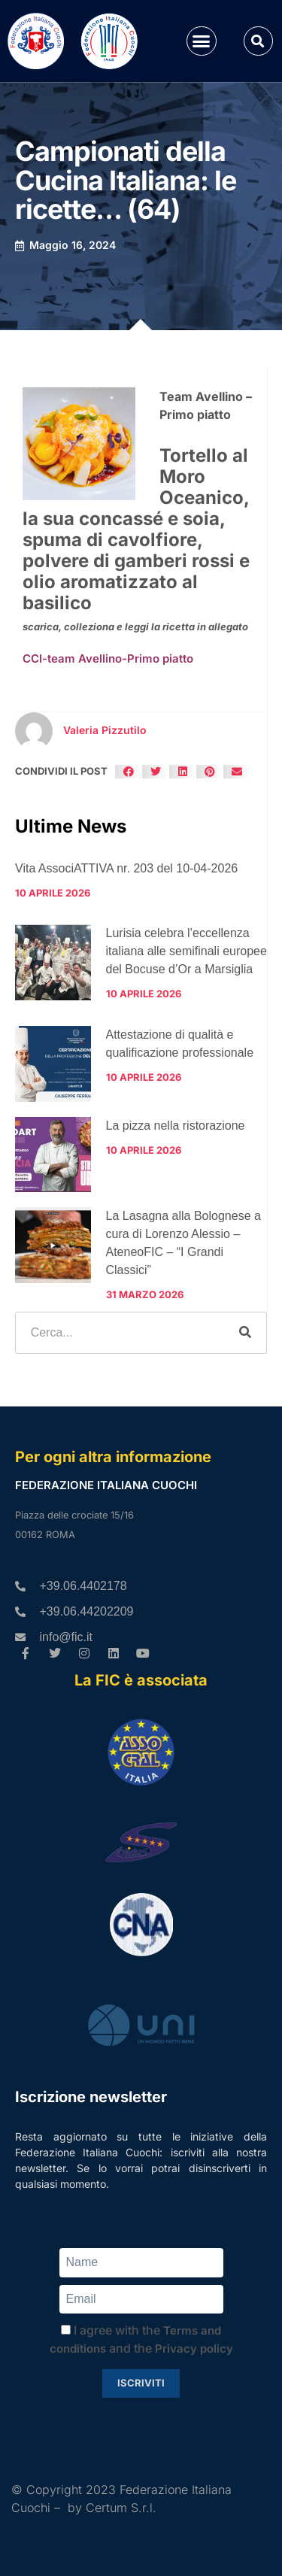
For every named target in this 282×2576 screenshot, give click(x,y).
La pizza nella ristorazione (175, 1125)
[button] (201, 41)
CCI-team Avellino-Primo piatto (108, 658)
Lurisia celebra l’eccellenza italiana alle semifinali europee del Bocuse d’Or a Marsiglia (186, 951)
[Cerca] (245, 1332)
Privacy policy (194, 2348)
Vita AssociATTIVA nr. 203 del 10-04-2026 (126, 868)
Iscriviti (141, 2383)
